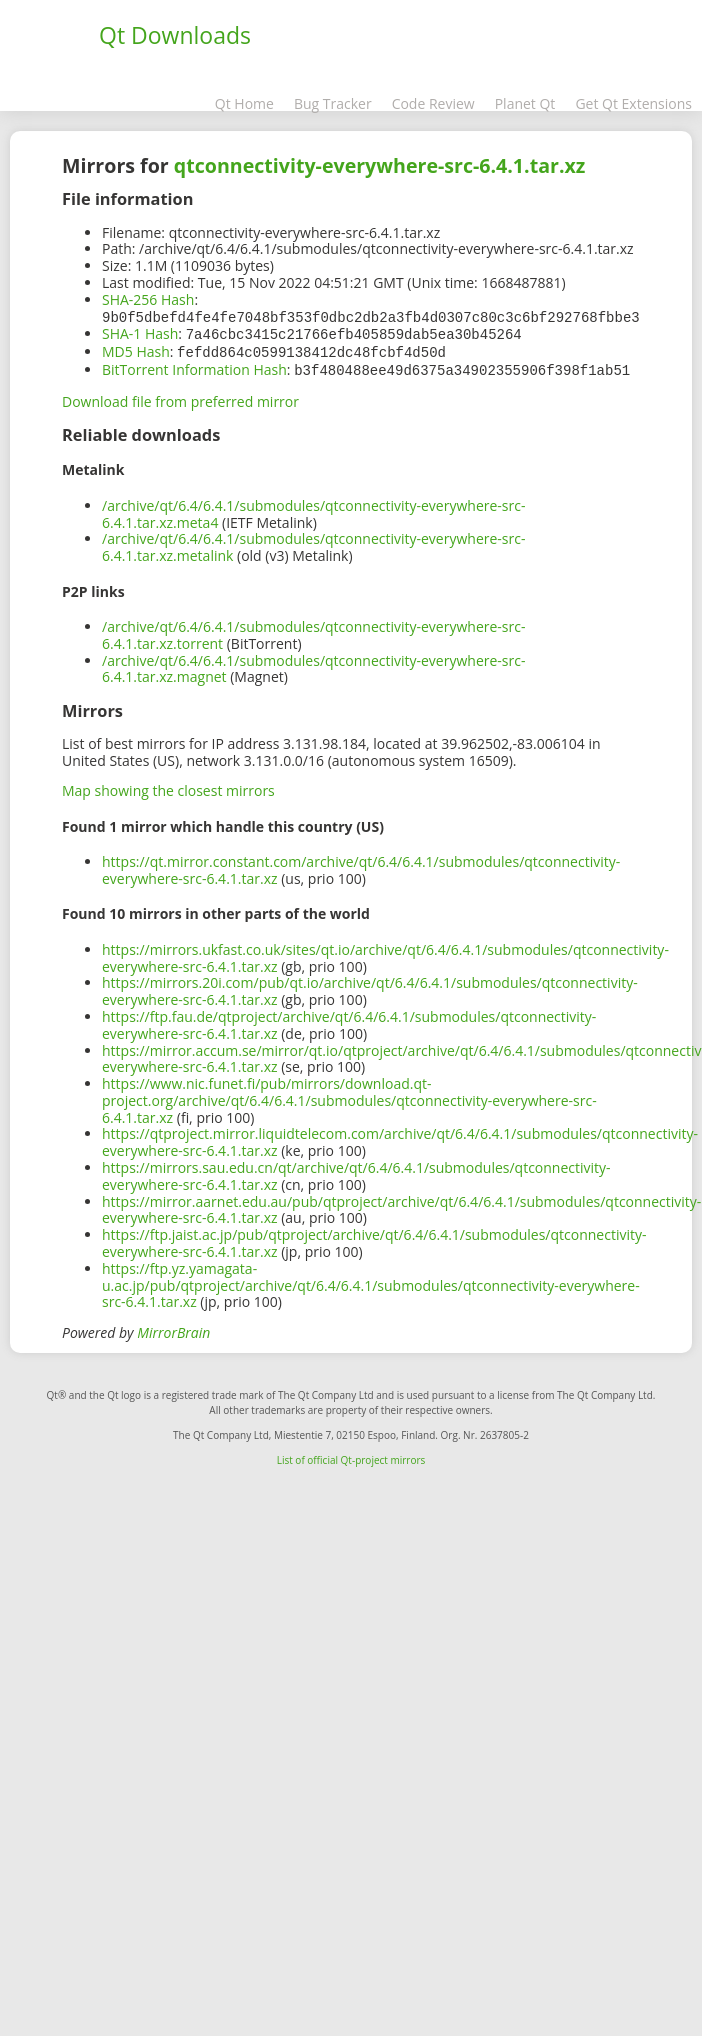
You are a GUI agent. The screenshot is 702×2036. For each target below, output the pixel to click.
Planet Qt (525, 103)
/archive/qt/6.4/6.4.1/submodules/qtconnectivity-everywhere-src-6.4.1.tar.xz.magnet (313, 665)
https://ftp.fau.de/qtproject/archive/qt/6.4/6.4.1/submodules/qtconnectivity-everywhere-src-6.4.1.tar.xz (349, 1021)
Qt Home (244, 103)
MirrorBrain (173, 1328)
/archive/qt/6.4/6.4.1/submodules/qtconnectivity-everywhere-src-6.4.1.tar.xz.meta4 (313, 510)
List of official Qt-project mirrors (351, 1456)
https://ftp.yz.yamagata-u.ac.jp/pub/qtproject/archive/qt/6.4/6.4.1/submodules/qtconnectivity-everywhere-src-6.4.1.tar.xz (371, 1281)
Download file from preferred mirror (180, 397)
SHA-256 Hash (148, 299)
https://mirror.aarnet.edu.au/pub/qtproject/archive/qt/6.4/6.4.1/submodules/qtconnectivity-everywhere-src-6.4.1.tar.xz (401, 1206)
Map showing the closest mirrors (168, 786)
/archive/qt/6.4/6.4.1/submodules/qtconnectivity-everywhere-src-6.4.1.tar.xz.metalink (313, 543)
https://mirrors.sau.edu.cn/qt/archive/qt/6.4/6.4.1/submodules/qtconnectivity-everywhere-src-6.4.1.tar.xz (356, 1172)
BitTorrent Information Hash (194, 366)
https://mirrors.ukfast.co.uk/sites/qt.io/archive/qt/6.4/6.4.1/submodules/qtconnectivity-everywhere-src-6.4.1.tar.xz (385, 954)
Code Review (433, 103)
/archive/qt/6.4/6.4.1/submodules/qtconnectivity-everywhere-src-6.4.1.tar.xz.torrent (313, 631)
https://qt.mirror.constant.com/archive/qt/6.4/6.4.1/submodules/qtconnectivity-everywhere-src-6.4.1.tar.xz (361, 866)
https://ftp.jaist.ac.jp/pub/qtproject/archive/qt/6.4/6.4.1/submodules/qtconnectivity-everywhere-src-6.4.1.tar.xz (374, 1239)
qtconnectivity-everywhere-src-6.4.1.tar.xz (380, 165)
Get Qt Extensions (633, 103)
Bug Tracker (333, 103)
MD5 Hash (136, 349)
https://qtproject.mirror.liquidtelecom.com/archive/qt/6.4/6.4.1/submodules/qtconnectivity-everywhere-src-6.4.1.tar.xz (400, 1138)
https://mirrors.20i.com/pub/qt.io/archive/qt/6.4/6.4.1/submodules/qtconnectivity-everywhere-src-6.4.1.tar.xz (370, 987)
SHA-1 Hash (140, 332)
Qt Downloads (175, 35)
